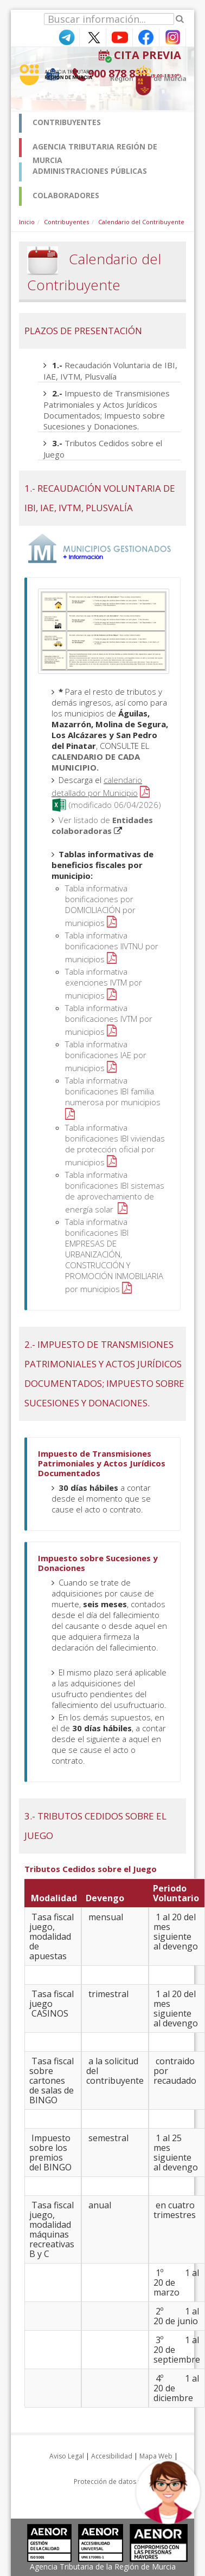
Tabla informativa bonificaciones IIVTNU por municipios (111, 947)
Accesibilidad (111, 2456)
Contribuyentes (66, 222)
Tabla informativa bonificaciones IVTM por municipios (108, 1019)
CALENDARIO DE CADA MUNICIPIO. (96, 762)
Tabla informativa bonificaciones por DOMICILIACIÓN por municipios (100, 905)
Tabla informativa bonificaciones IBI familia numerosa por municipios (113, 1091)
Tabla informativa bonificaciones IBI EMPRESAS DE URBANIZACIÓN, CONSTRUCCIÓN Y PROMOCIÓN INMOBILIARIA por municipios (114, 1255)
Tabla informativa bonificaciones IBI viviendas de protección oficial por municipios (115, 1145)
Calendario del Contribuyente (141, 222)
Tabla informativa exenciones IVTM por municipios (103, 983)
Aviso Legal (66, 2456)
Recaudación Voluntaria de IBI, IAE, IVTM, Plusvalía (110, 371)
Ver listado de (102, 825)
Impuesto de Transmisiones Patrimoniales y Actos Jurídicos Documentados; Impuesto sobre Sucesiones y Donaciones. (106, 410)
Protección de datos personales (123, 2481)
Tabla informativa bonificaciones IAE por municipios (105, 1056)
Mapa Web (155, 2456)
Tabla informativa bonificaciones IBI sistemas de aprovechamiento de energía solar (114, 1192)
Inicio (27, 222)
